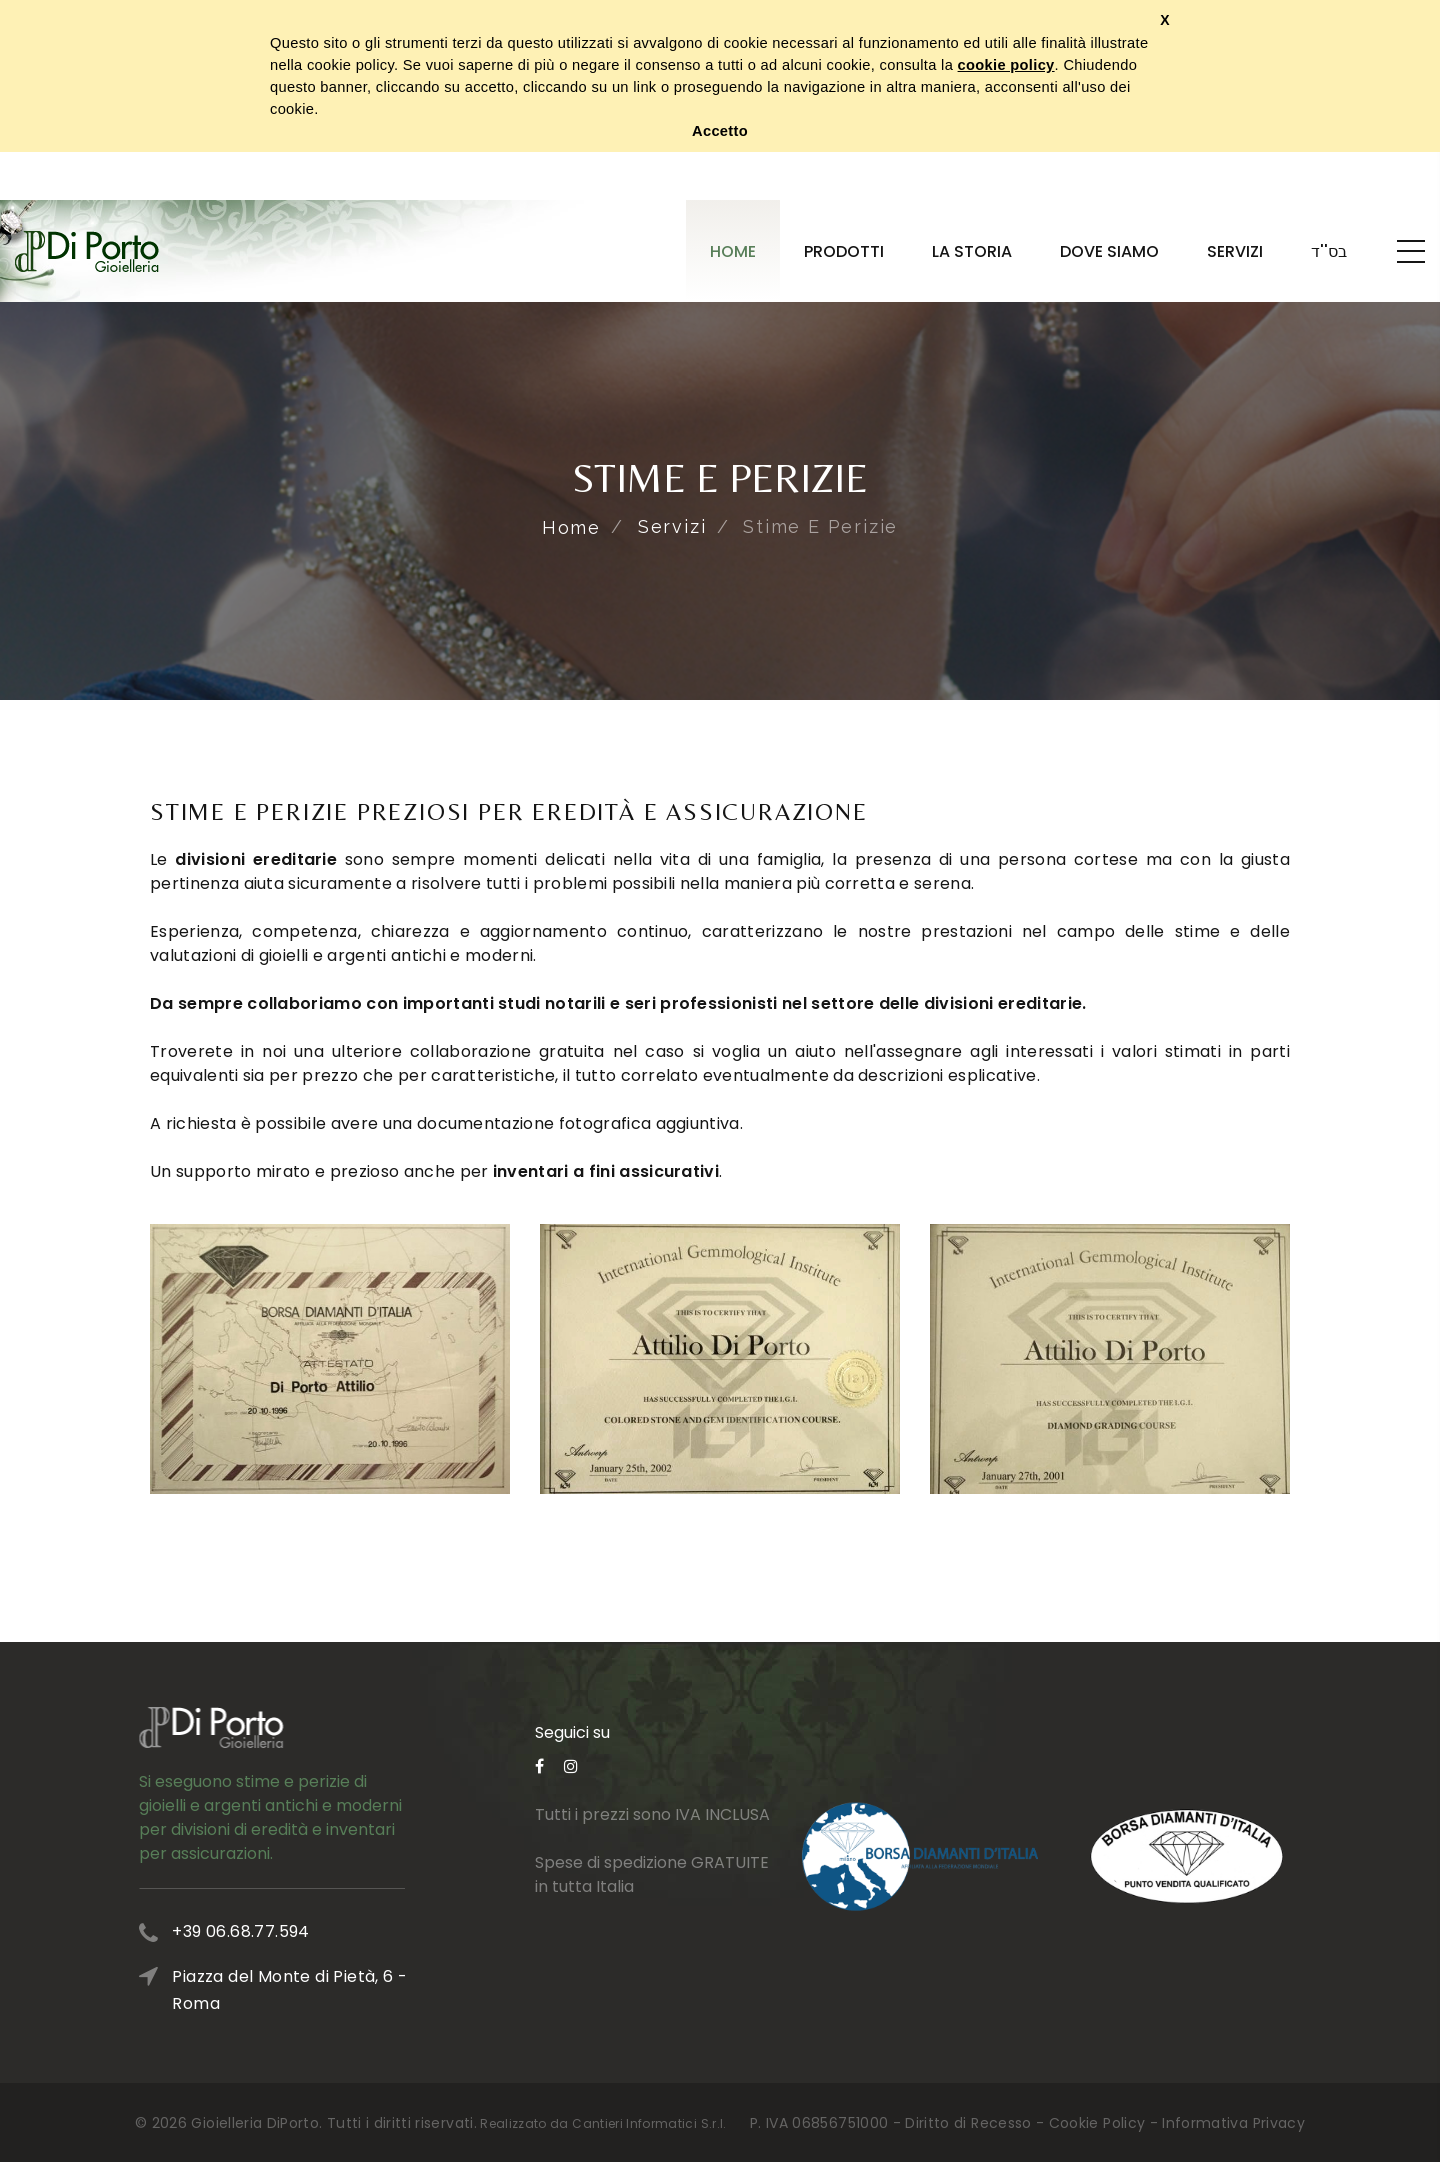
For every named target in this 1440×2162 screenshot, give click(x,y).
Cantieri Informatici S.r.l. (649, 2123)
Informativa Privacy (1233, 2123)
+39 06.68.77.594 (303, 1931)
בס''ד (1329, 251)
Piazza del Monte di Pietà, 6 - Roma (352, 1990)
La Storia (972, 251)
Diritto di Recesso (968, 2123)
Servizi (1235, 251)
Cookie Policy (1097, 2123)
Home (733, 251)
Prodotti (844, 251)
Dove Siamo (1109, 251)
